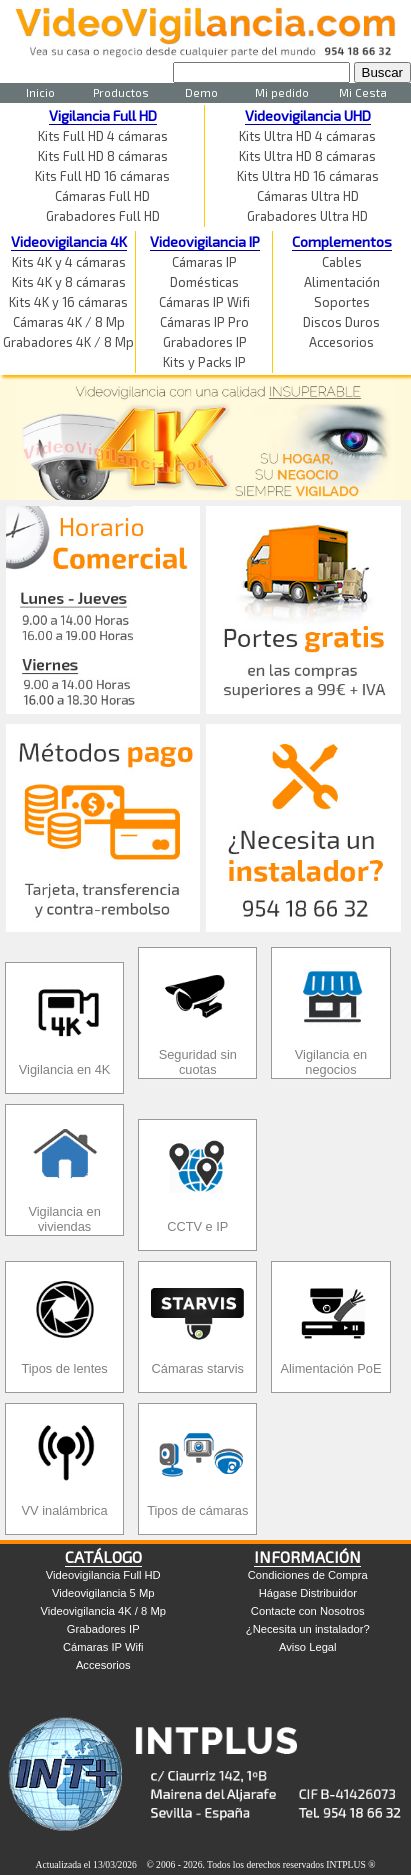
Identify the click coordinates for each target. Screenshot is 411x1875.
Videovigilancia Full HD (103, 1575)
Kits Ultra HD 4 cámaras (307, 136)
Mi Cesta (363, 92)
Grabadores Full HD (103, 216)
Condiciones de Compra (308, 1575)
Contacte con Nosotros (308, 1611)
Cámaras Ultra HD (308, 196)
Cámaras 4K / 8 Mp (69, 322)
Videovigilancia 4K (69, 241)
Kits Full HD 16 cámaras (102, 176)
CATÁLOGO (103, 1556)
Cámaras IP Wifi (204, 302)
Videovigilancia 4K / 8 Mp (103, 1611)
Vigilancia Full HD (103, 115)
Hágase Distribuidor (308, 1593)
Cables (342, 262)
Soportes (342, 302)
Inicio (40, 92)
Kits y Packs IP (204, 362)
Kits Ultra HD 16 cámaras (308, 176)
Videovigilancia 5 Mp (103, 1593)
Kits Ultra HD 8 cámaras (307, 156)
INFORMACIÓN (307, 1556)
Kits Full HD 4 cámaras (103, 136)
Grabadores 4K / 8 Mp (68, 342)
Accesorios (341, 342)
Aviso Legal (308, 1647)
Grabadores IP (205, 342)
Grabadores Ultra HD (307, 216)
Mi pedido (282, 92)
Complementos (342, 241)
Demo (201, 92)
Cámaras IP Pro (204, 322)
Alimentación (342, 282)
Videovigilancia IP (205, 241)
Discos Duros (341, 322)
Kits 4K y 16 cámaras (68, 302)
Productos (121, 92)
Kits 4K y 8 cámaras (69, 282)
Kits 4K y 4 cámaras (69, 262)
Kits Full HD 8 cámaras (103, 156)
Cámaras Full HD (102, 196)
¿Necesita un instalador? (308, 1629)
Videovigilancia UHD (308, 115)
